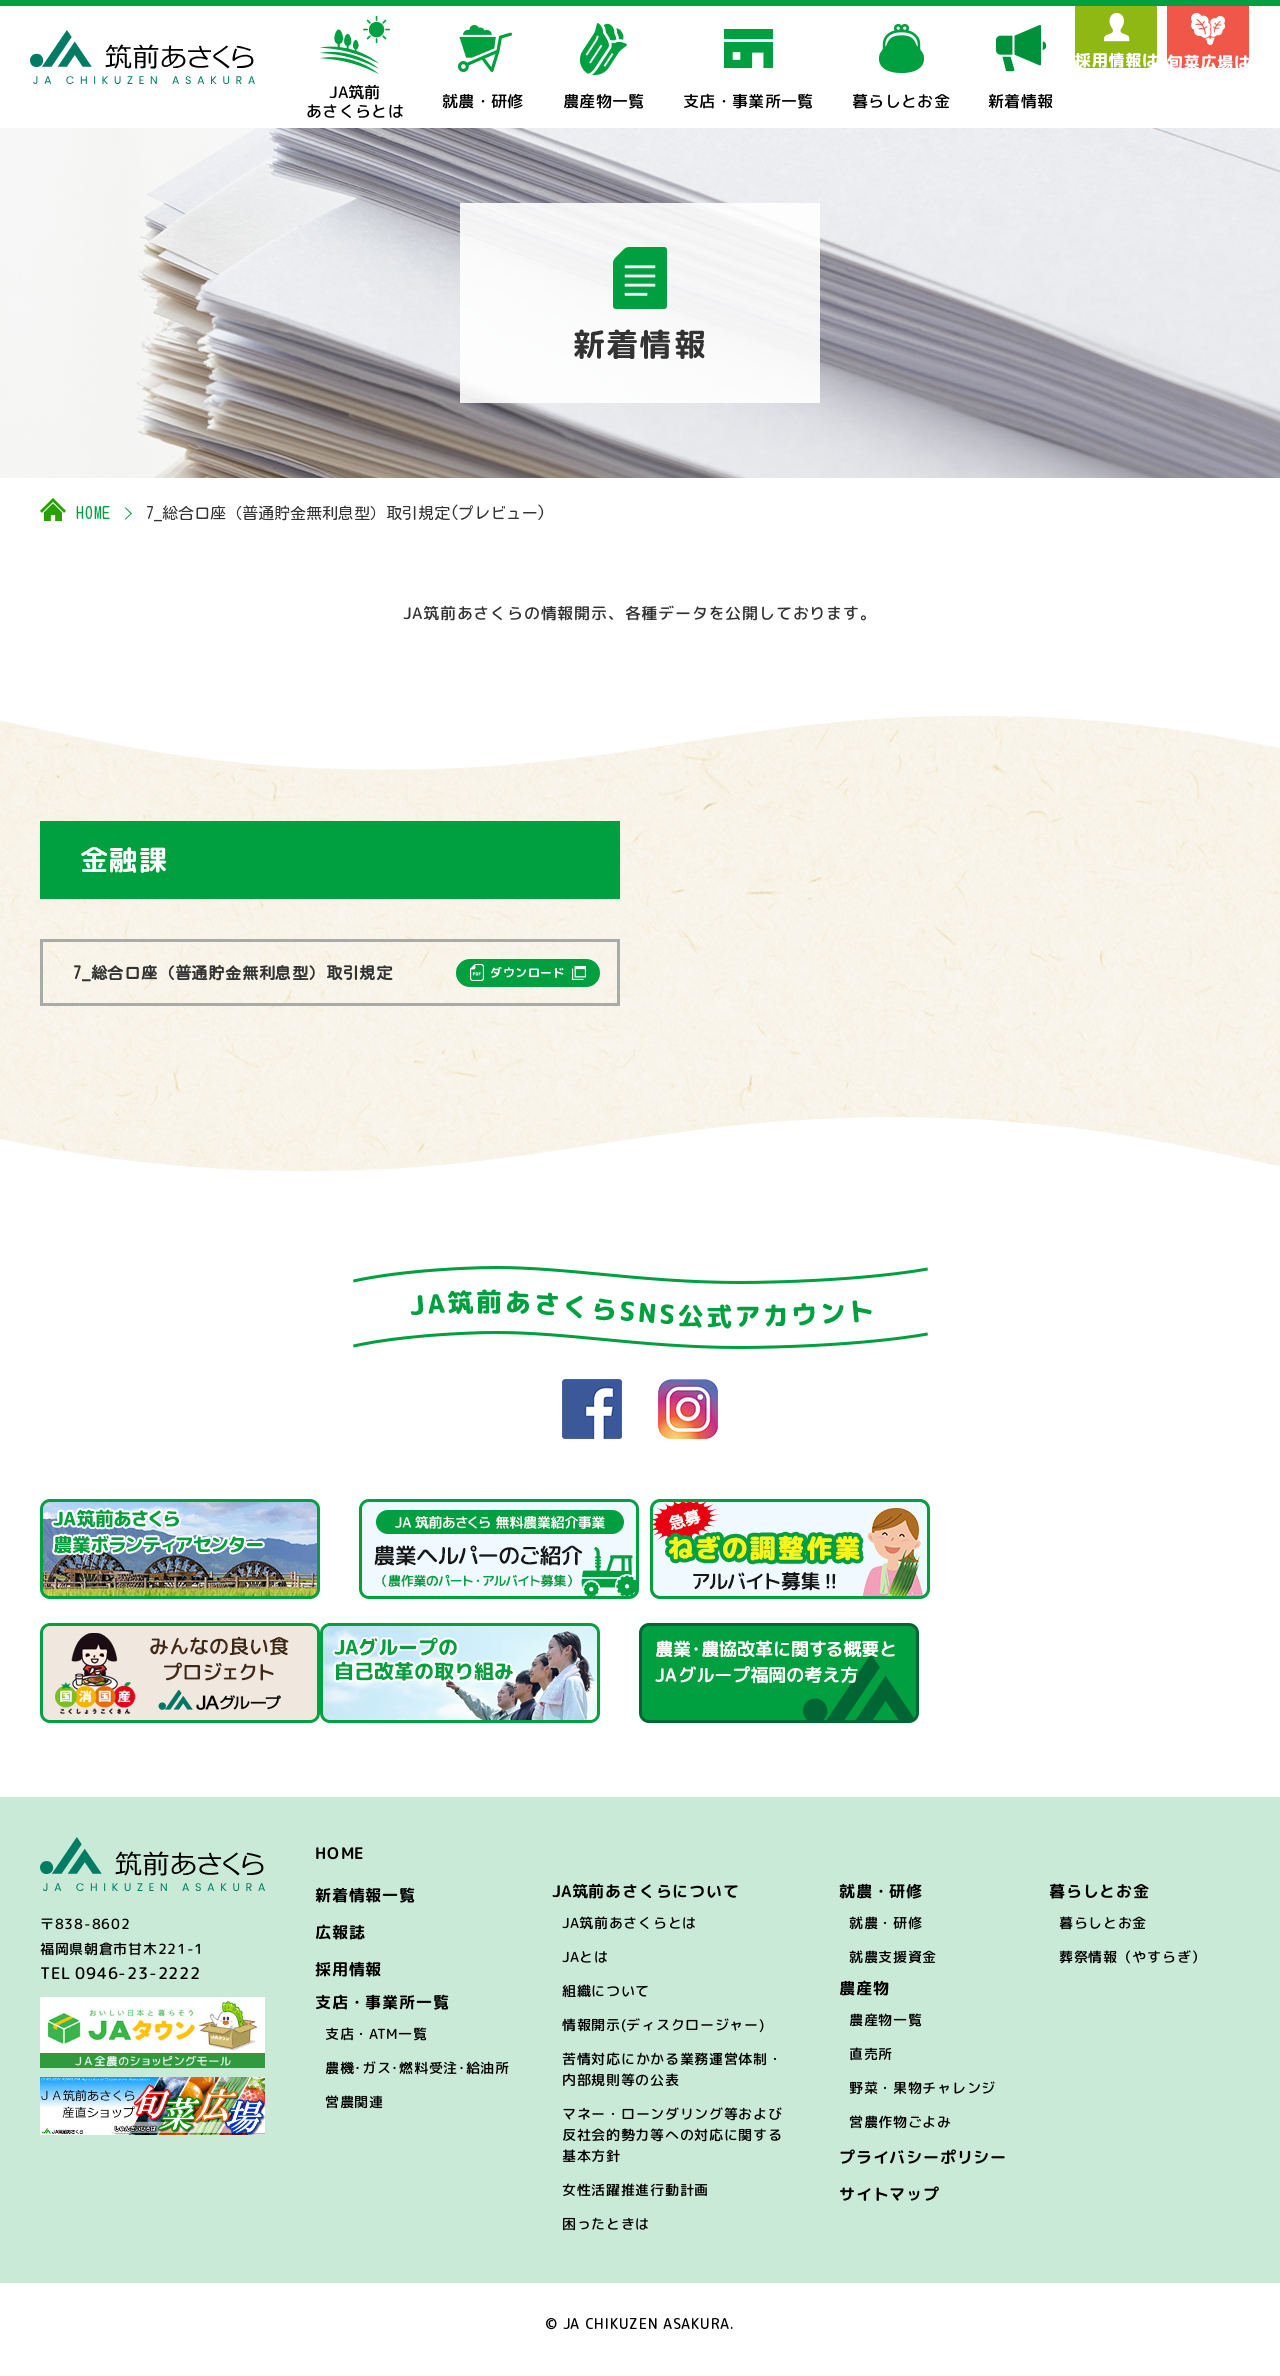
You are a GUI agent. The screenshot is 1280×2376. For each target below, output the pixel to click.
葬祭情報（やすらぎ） (1132, 1968)
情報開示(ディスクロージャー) (663, 2036)
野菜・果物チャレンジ (922, 2099)
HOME (93, 513)
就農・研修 (886, 1934)
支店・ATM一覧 (376, 2045)
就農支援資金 (893, 1968)
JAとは (585, 1968)
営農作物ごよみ (900, 2133)
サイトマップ (889, 2206)
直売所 (871, 2065)
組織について (606, 2002)
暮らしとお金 (1103, 1934)
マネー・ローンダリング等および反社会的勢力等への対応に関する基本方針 (672, 2146)
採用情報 (348, 1981)
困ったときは (606, 2235)
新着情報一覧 (365, 1907)
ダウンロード (528, 972)
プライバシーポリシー (923, 2169)
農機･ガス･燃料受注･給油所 (417, 2079)
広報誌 (340, 1944)
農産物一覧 (886, 2031)
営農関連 (354, 2113)
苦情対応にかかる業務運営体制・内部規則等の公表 (672, 2081)
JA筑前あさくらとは (629, 1934)
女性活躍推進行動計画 (635, 2201)
